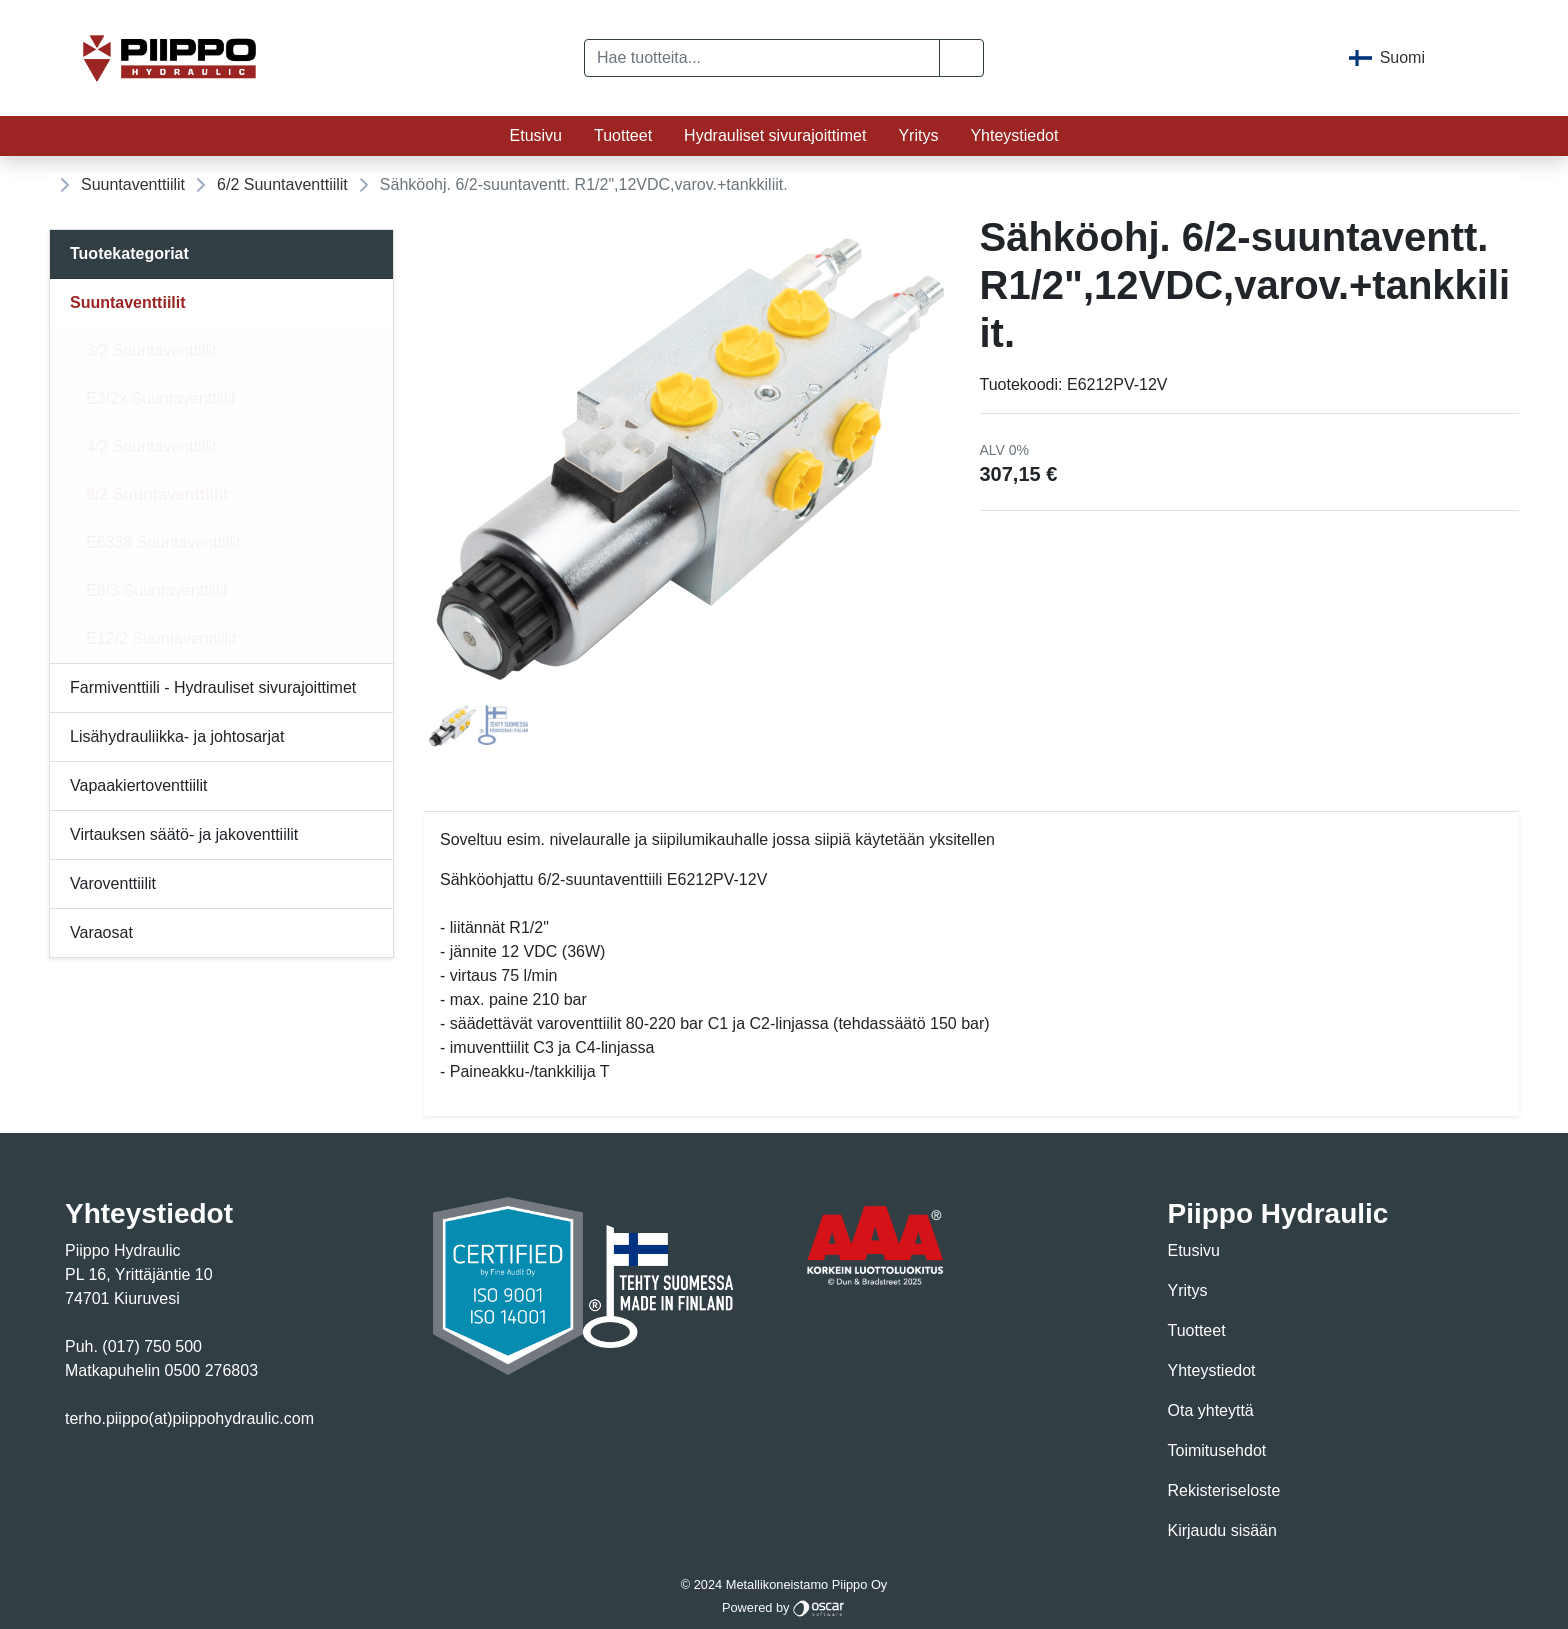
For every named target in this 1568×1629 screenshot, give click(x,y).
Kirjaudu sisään (1222, 1530)
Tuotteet (623, 135)
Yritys (918, 135)
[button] (961, 58)
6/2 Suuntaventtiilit (282, 184)
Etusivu (536, 135)
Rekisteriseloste (1224, 1490)
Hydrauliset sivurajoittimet (775, 135)
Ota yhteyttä (1211, 1410)
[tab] (453, 725)
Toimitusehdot (1217, 1450)
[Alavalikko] (372, 303)
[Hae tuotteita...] (762, 58)
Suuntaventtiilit (133, 184)
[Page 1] (453, 725)
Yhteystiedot (1014, 135)
